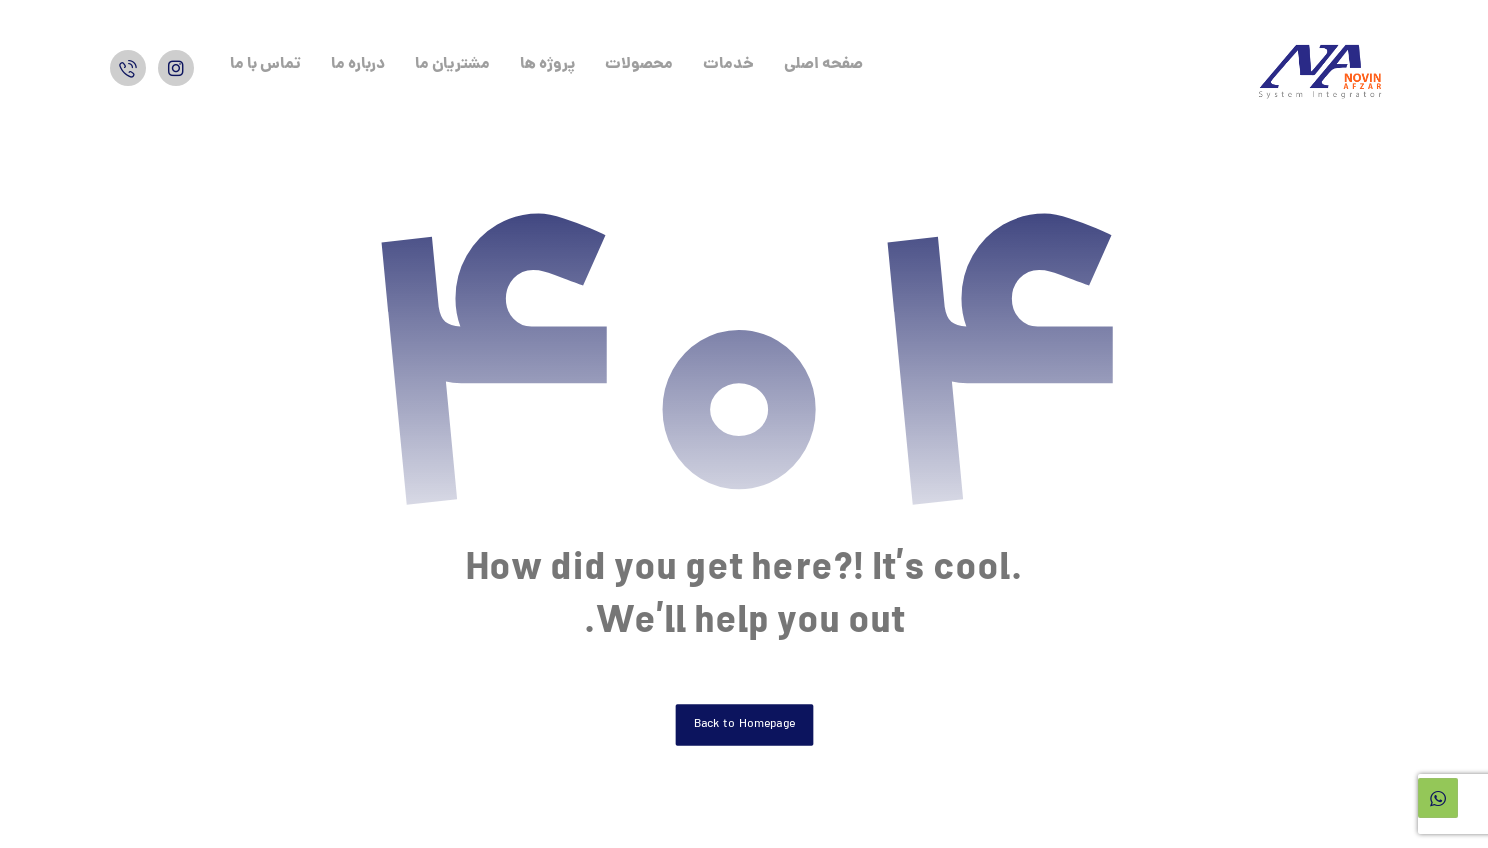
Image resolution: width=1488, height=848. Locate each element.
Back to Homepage (744, 724)
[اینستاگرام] (176, 68)
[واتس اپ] (128, 68)
